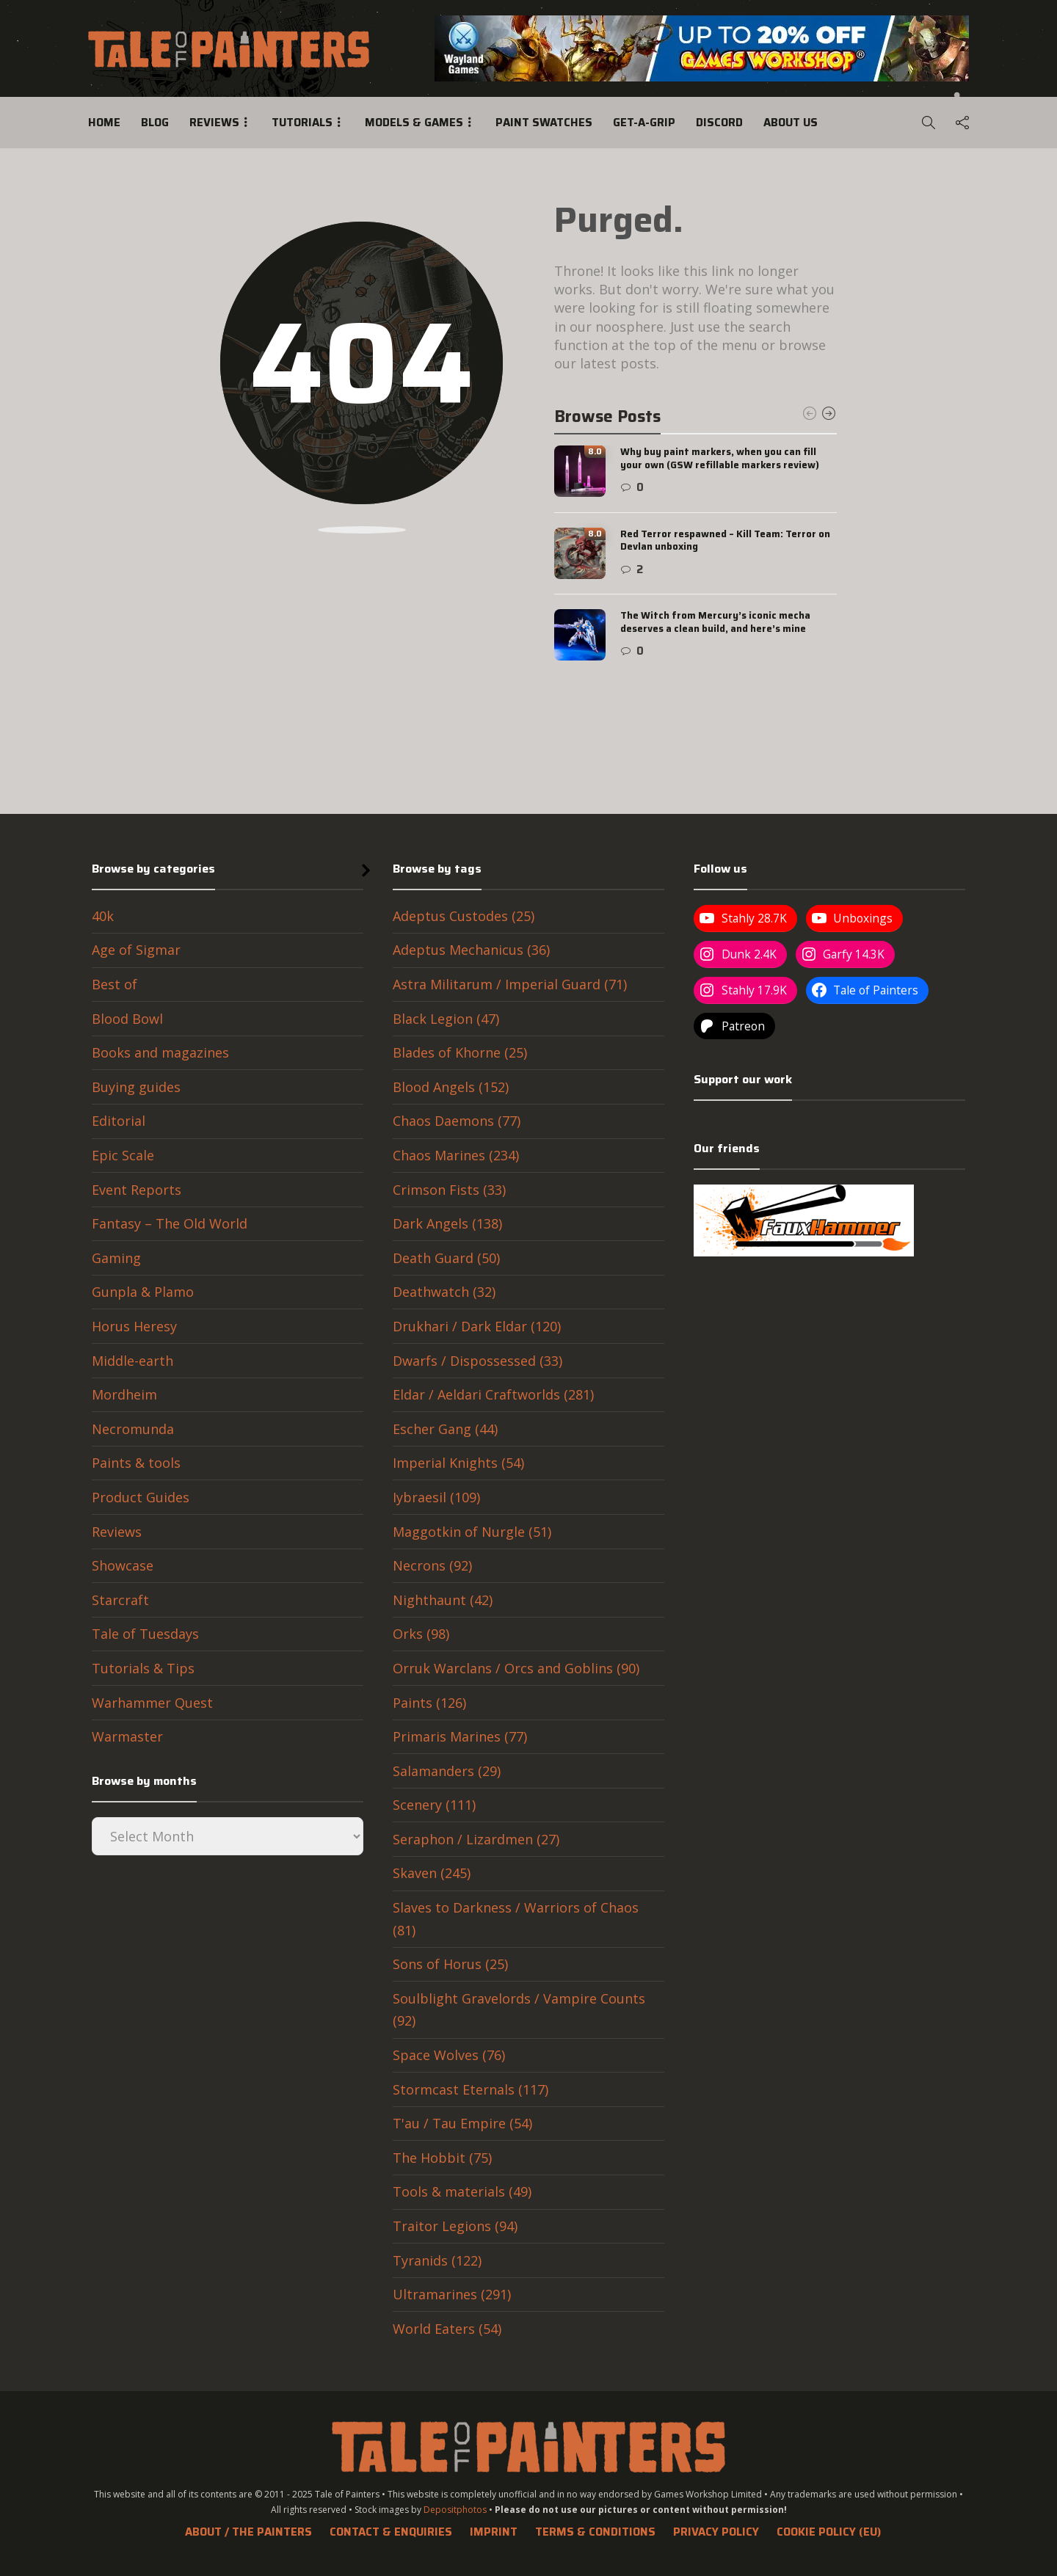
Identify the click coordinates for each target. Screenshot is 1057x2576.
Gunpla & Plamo (143, 1291)
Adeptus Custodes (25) (463, 916)
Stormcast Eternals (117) (470, 2089)
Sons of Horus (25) (450, 1964)
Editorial (118, 1120)
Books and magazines (160, 1052)
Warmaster (127, 1736)
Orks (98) (421, 1633)
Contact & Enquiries (391, 2532)
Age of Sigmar (136, 949)
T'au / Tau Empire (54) (462, 2123)
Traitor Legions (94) (455, 2226)
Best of (114, 984)
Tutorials (302, 122)
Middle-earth (132, 1360)
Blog (155, 122)
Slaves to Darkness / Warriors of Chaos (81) (516, 1919)
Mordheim (124, 1394)
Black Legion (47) (446, 1018)
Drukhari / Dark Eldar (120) (477, 1326)
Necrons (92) (432, 1565)
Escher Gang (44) (445, 1429)
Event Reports (136, 1189)
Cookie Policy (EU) (829, 2532)
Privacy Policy (716, 2532)
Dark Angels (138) (447, 1223)
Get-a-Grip (644, 122)
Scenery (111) (434, 1804)
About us (790, 122)
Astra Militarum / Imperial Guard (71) (510, 984)
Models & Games (414, 122)
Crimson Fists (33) (449, 1189)
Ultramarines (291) (452, 2294)
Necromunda (133, 1429)
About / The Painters (248, 2532)
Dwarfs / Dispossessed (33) (477, 1360)
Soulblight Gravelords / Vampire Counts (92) (519, 2010)
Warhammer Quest (152, 1702)
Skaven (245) (432, 1873)
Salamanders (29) (447, 1771)
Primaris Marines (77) (460, 1736)
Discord (719, 122)
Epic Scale (123, 1155)
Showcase (122, 1565)
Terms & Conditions (595, 2532)
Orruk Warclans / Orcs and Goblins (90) (516, 1668)
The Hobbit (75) (442, 2157)
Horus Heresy (134, 1326)
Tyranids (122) (437, 2260)
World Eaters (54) (447, 2328)
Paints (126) (429, 1702)
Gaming (116, 1258)
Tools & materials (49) (462, 2191)
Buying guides (136, 1087)
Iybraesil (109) (436, 1497)
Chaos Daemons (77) (456, 1120)
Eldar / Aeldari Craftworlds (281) (493, 1394)
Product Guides (140, 1497)
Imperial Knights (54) (458, 1462)
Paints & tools (136, 1462)
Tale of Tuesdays (145, 1633)
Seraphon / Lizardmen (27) (476, 1839)
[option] (695, 553)
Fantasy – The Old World (169, 1223)
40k (103, 916)
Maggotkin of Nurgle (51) (472, 1531)
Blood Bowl (127, 1018)
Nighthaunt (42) (443, 1600)
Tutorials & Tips (143, 1668)
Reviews (214, 122)
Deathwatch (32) (444, 1291)
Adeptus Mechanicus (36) (471, 949)
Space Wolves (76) (449, 2055)
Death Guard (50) (446, 1258)
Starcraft (120, 1600)
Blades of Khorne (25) (460, 1052)
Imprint (493, 2532)
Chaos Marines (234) (456, 1155)
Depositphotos (455, 2509)
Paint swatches (543, 122)
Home (104, 122)
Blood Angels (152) (451, 1087)
